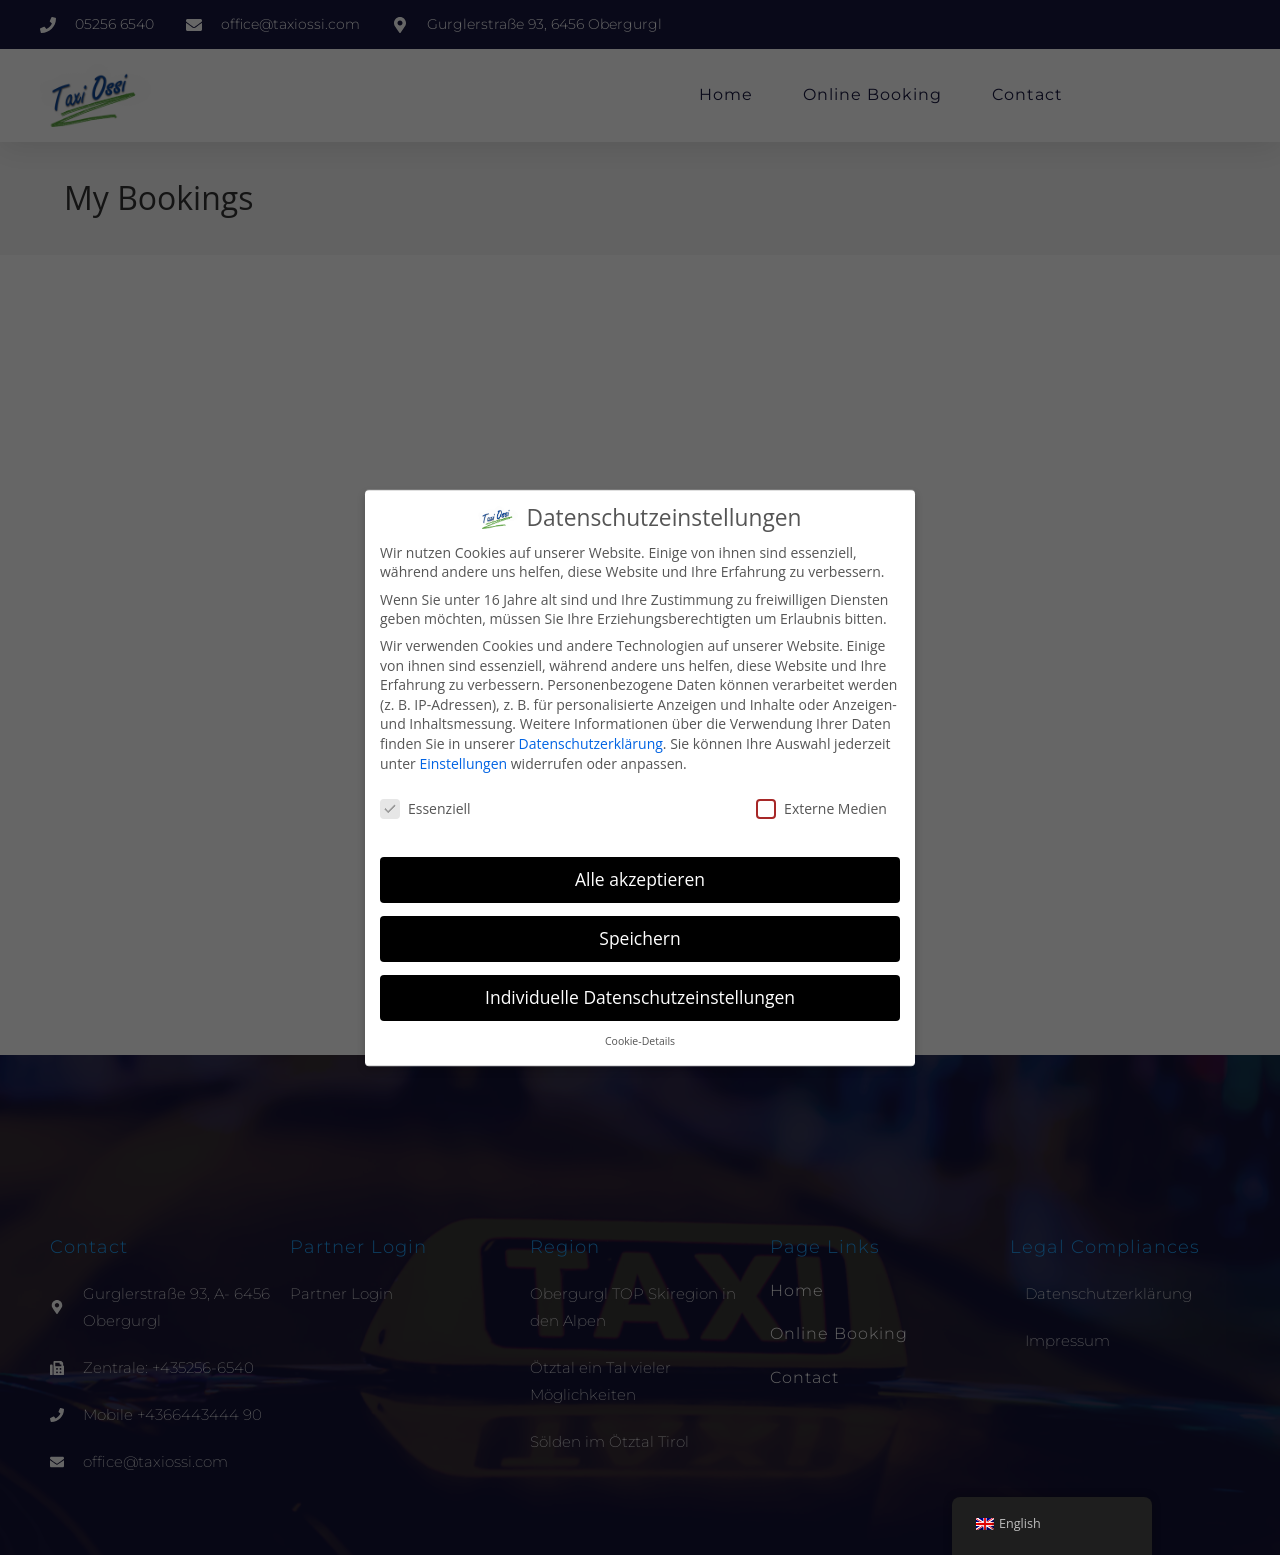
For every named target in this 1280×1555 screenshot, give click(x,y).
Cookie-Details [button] (640, 1041)
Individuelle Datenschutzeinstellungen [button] (640, 997)
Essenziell (425, 808)
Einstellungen (463, 763)
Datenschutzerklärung (591, 743)
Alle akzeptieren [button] (640, 879)
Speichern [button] (639, 938)
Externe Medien (821, 808)
